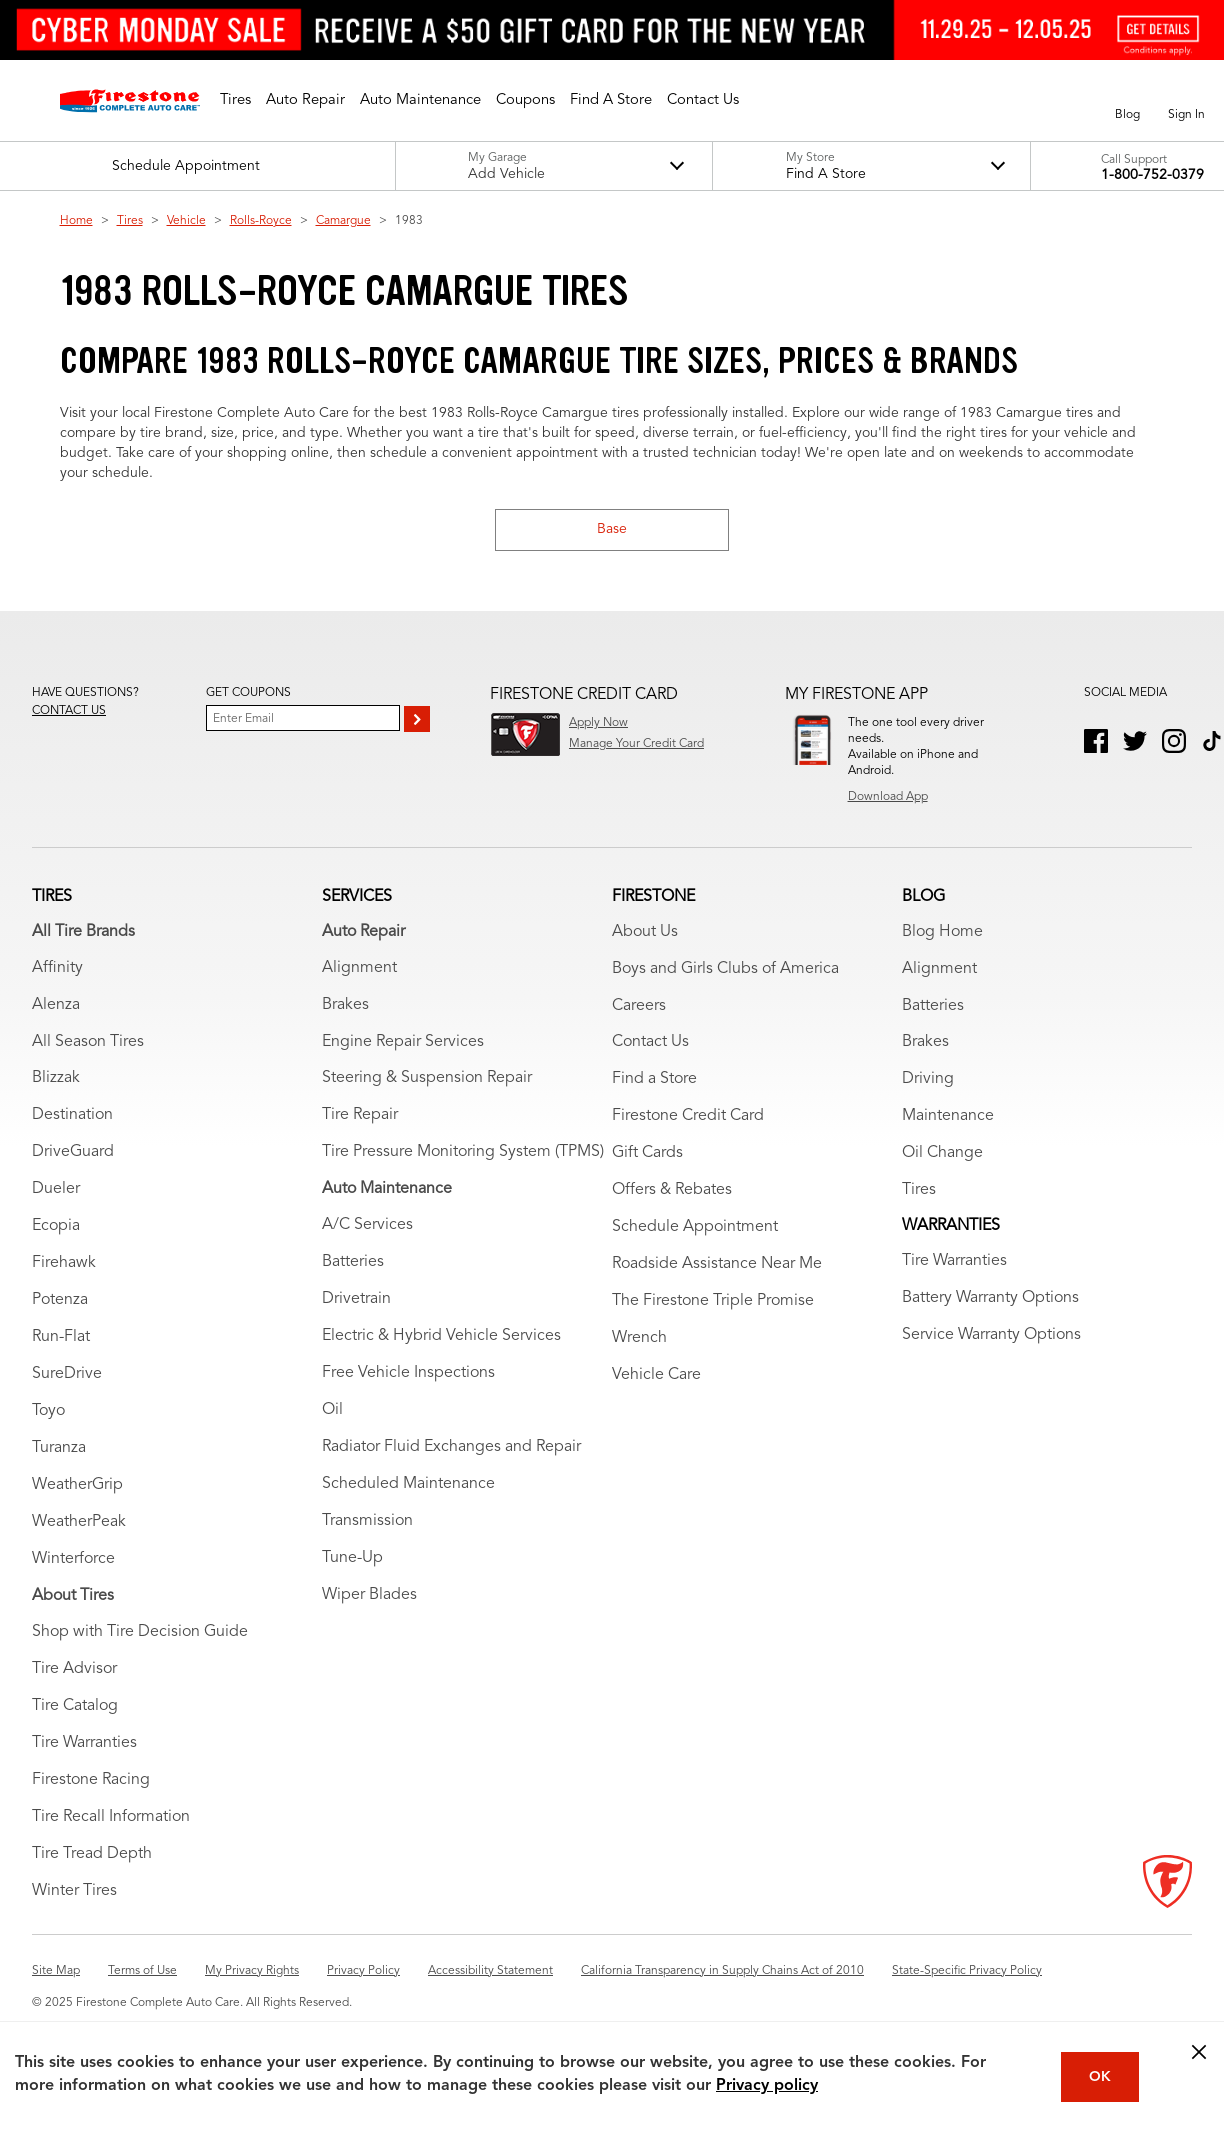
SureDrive (67, 1378)
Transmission (367, 1525)
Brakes (345, 1008)
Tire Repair (360, 1119)
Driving (928, 1083)
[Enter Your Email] (303, 718)
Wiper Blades (369, 1599)
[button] (235, 101)
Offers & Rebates (672, 1194)
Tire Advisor (74, 1673)
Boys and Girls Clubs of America (725, 972)
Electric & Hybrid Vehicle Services (441, 1340)
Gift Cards (647, 1157)
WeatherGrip (77, 1489)
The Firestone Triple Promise (713, 1305)
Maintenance (948, 1120)
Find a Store (654, 1083)
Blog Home (942, 935)
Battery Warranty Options (990, 1302)
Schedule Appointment (695, 1231)
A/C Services (367, 1229)
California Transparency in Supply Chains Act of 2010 (722, 1975)
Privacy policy (767, 2086)
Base (612, 529)
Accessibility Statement (490, 1975)
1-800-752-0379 (1152, 175)
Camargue (343, 221)
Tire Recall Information (111, 1821)
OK (1100, 2077)
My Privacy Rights (252, 1975)
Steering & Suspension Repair (427, 1082)
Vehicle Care (656, 1379)
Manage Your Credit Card (636, 744)
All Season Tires (88, 1045)
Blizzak (56, 1082)
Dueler (56, 1193)
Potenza (60, 1304)
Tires (130, 221)
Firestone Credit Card (688, 1120)
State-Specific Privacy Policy (967, 1975)
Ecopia (56, 1230)
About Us (645, 935)
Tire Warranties (84, 1747)
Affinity (57, 971)
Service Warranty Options (991, 1339)
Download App (888, 797)
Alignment (359, 971)
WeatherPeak (79, 1526)
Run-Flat (61, 1341)
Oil (332, 1414)
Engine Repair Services (403, 1045)
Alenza (56, 1008)
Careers (639, 1009)
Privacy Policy (363, 1975)
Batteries (353, 1266)
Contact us (69, 711)
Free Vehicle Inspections (408, 1377)
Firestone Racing (91, 1784)
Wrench (639, 1342)
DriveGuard (73, 1156)
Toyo (48, 1415)
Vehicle (186, 221)
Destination (72, 1119)
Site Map (56, 1975)
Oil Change (942, 1157)
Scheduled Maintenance (408, 1488)
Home (76, 221)
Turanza (59, 1452)
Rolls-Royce (261, 221)
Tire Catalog (75, 1710)
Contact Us (650, 1046)
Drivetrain (356, 1303)
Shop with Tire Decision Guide (140, 1636)
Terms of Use (142, 1975)
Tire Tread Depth (92, 1858)
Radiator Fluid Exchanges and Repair (451, 1451)
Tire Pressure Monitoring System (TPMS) (463, 1156)
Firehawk (64, 1267)
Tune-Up (352, 1562)
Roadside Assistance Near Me (717, 1268)
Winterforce (73, 1563)
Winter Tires (74, 1895)
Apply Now (598, 723)
